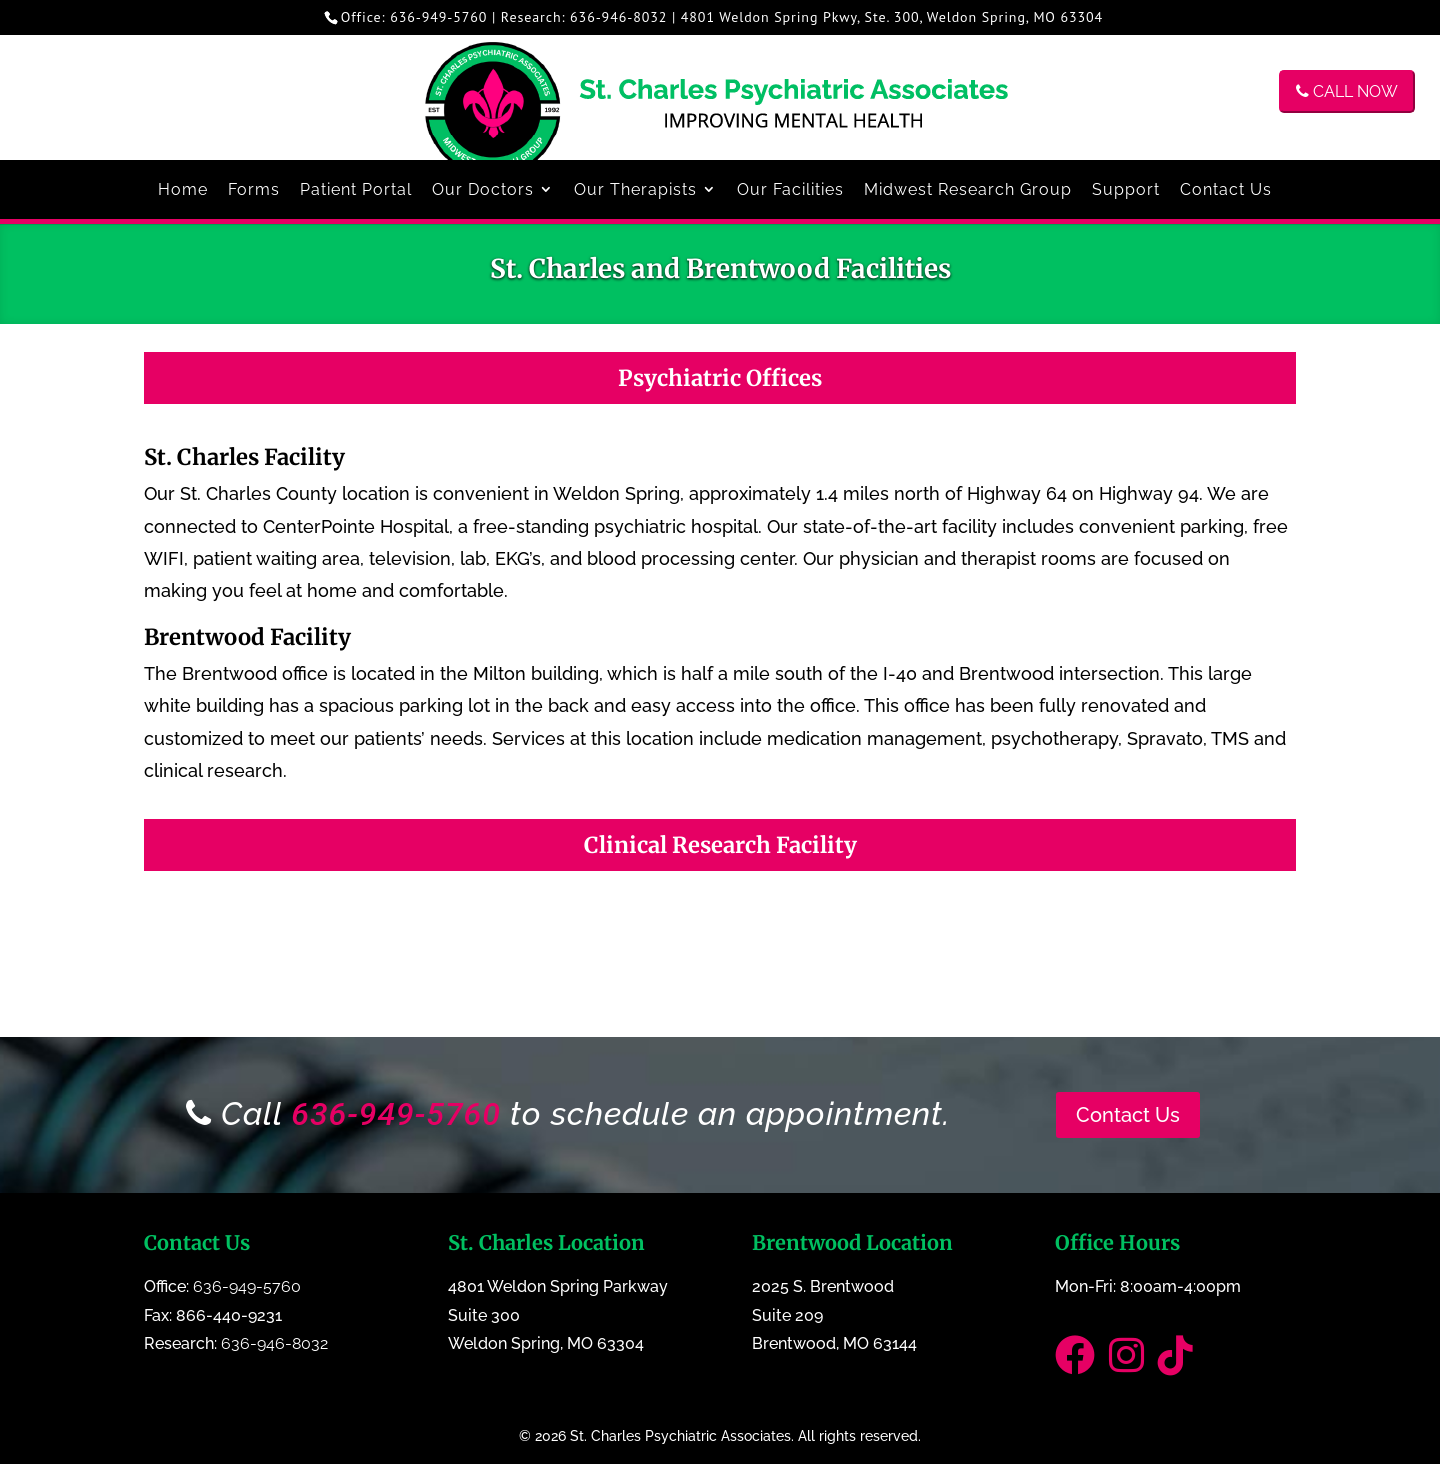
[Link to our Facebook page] (1082, 1364)
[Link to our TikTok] (1180, 1364)
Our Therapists (635, 189)
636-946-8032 (618, 17)
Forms (254, 189)
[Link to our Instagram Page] (1133, 1364)
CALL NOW (1347, 91)
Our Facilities (790, 189)
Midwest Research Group (968, 189)
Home (183, 189)
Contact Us (1226, 189)
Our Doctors (483, 189)
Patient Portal (356, 189)
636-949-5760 (438, 17)
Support (1126, 189)
